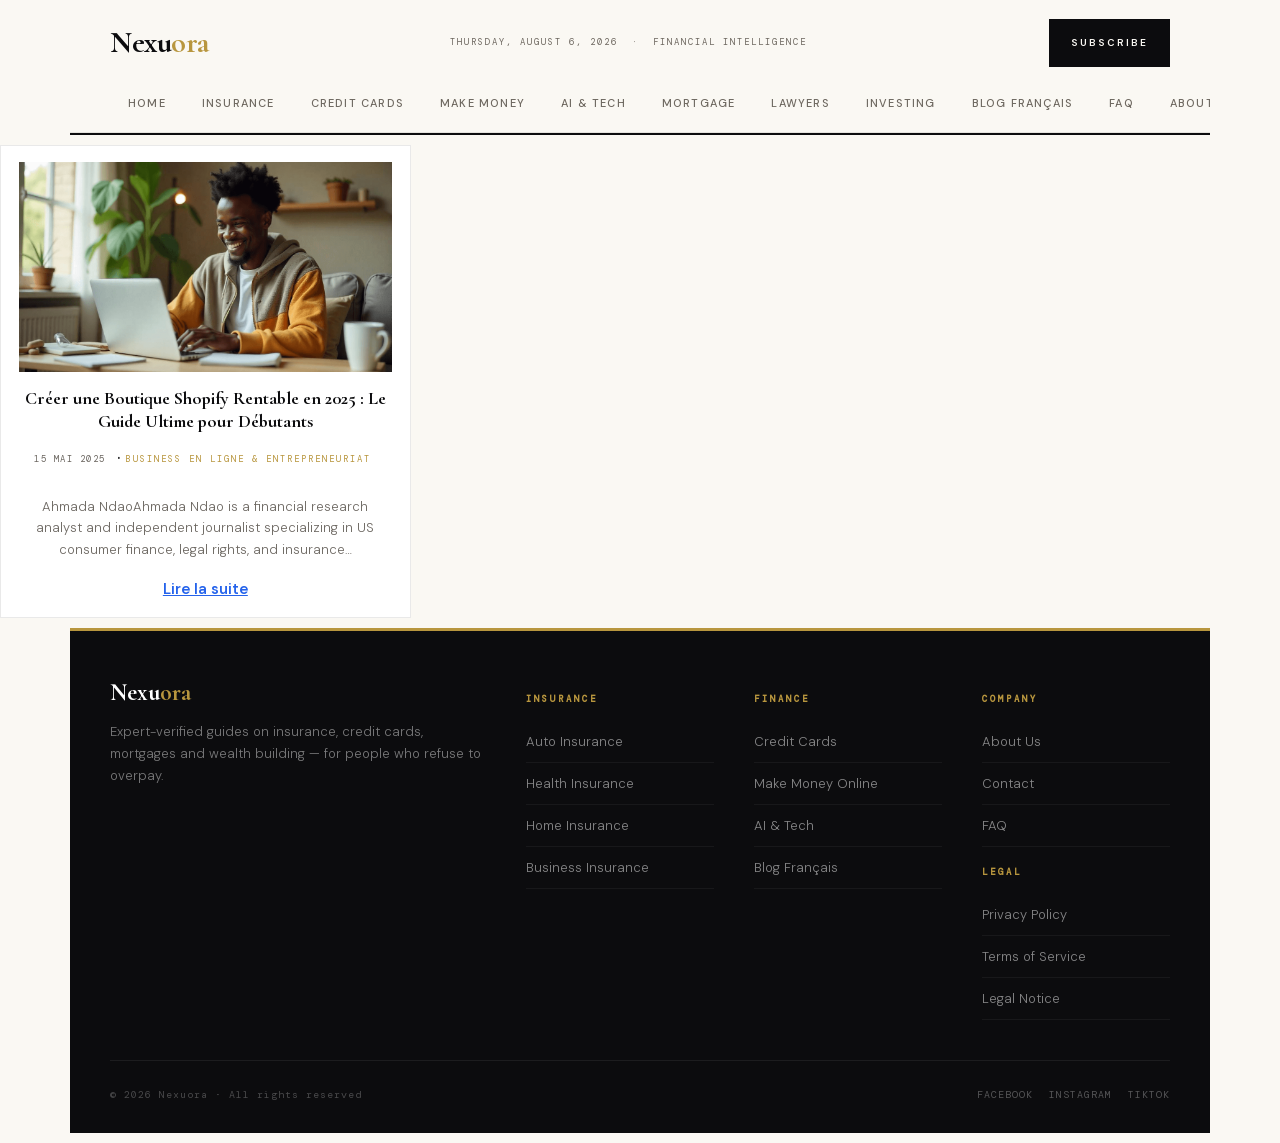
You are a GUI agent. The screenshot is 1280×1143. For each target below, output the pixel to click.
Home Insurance (577, 825)
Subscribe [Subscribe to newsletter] (1109, 42)
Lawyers (800, 103)
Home (147, 103)
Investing (901, 103)
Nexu (150, 692)
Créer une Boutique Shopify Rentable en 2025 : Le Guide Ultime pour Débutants (205, 409)
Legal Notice (1021, 998)
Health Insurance (580, 783)
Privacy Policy (1024, 914)
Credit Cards (357, 103)
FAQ (1121, 103)
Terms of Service (1034, 956)
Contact (1008, 783)
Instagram (1080, 1094)
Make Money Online (816, 783)
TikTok (1149, 1094)
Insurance (238, 103)
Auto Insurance (574, 741)
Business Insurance (587, 867)
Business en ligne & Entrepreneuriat (248, 459)
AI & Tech (593, 103)
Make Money (482, 103)
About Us (1011, 741)
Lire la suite (205, 589)
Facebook (1005, 1094)
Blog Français (1023, 103)
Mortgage (699, 103)
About (1192, 103)
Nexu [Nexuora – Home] (159, 43)
